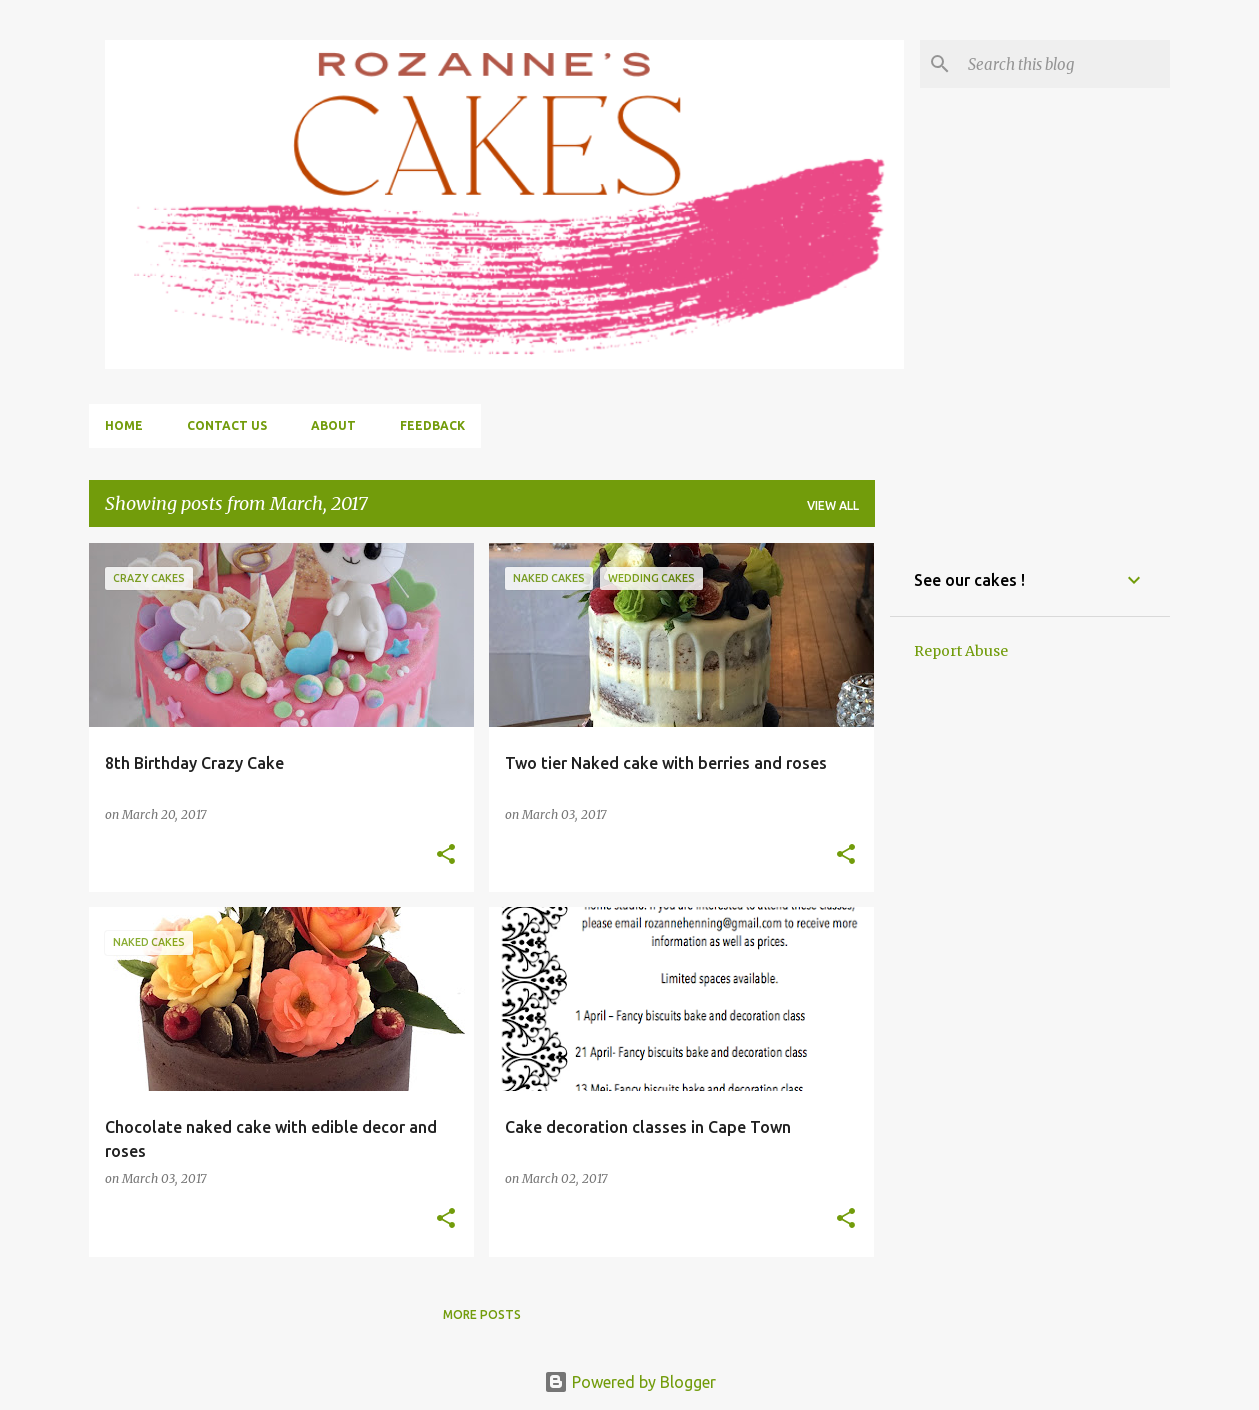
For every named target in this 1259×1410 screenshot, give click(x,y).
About (333, 425)
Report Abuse (961, 651)
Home (124, 425)
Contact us (227, 425)
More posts (482, 1314)
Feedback (432, 425)
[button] (446, 855)
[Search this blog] (1065, 64)
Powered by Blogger (630, 1382)
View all (833, 505)
